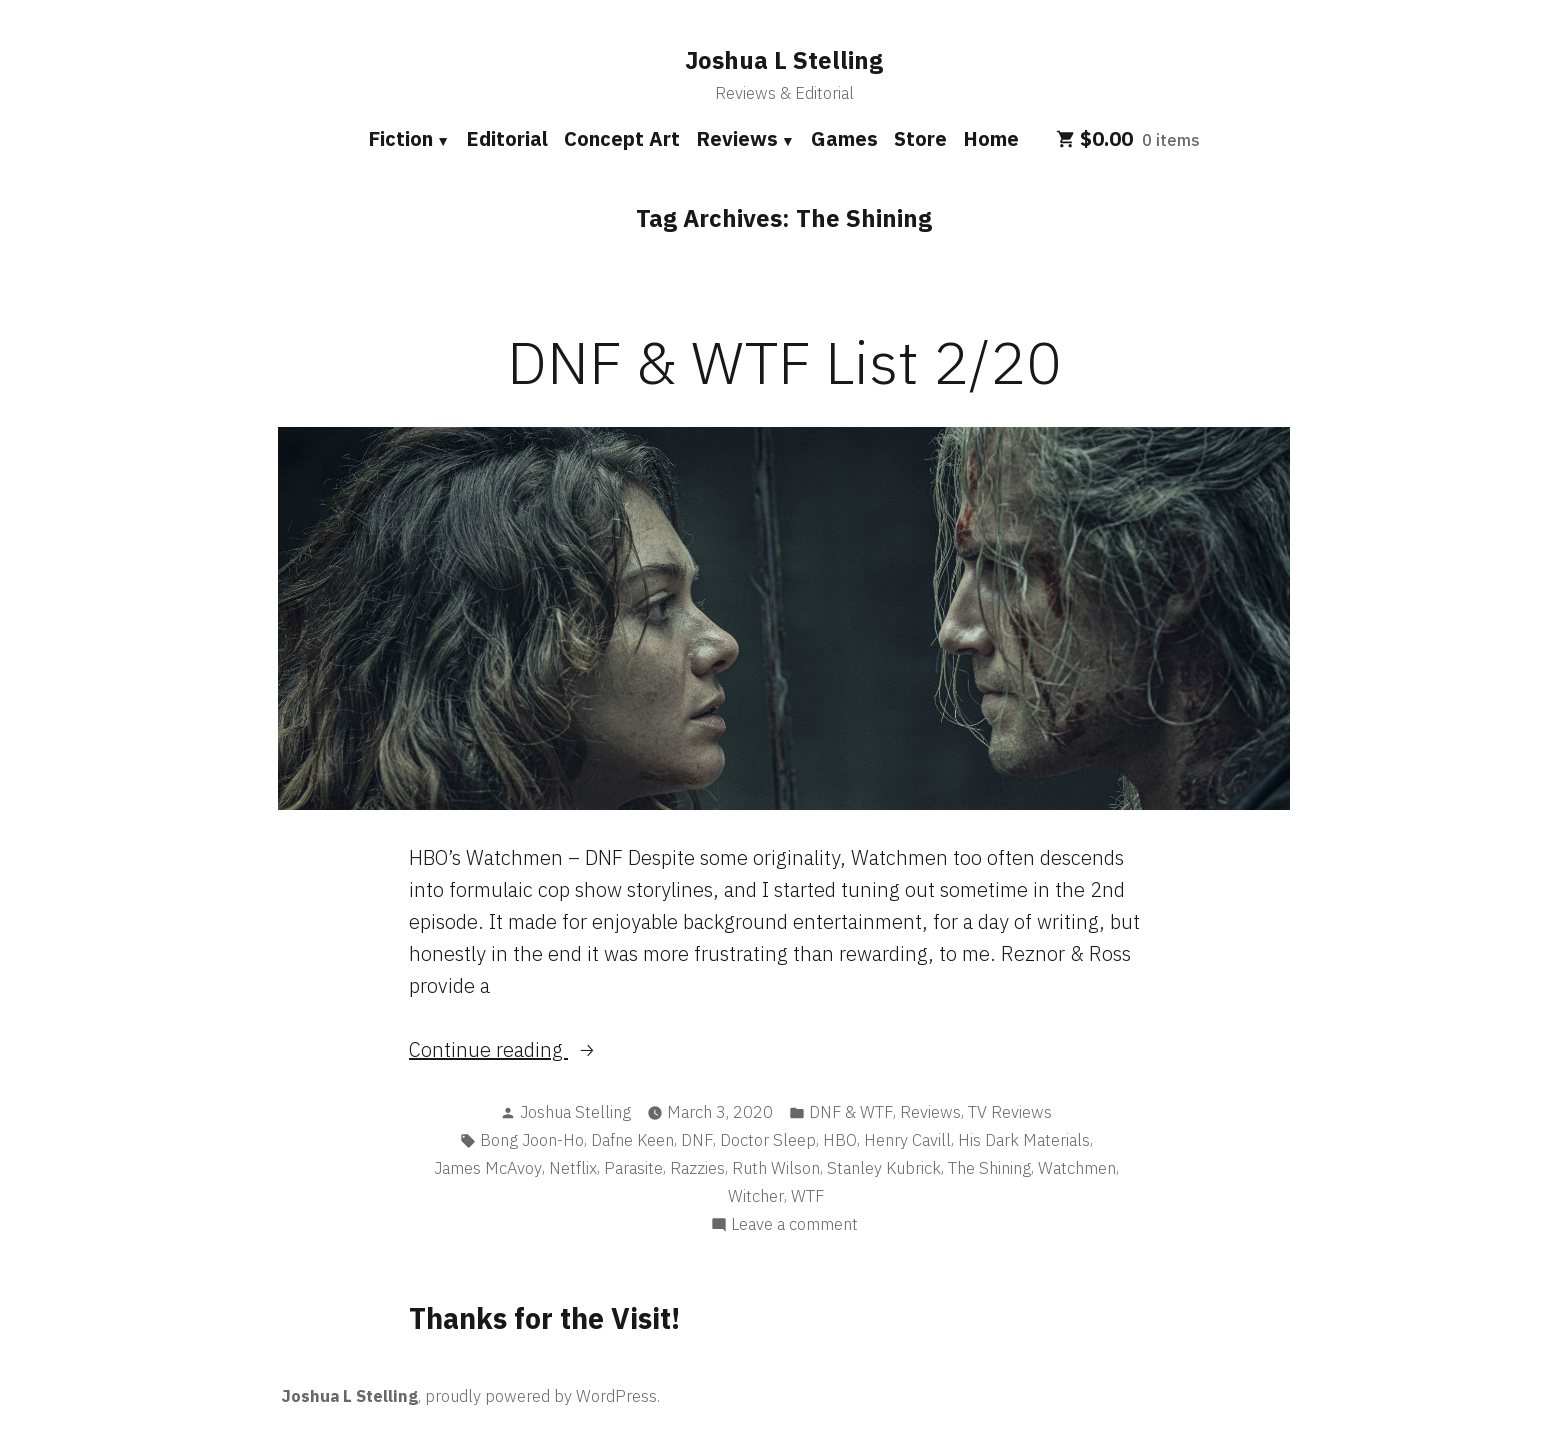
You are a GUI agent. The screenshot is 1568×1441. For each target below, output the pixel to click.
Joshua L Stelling (784, 60)
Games (844, 138)
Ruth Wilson (776, 1168)
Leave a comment (794, 1224)
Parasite (633, 1168)
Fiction (400, 138)
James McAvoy (488, 1168)
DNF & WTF (851, 1112)
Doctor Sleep (768, 1140)
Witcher (756, 1196)
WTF (807, 1196)
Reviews (737, 138)
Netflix (573, 1168)
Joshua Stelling (575, 1112)
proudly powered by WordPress (541, 1396)
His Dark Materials (1024, 1140)
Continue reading (514, 1050)
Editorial (507, 138)
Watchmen (1077, 1168)
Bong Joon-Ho (532, 1140)
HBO (840, 1140)
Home (991, 138)
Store (920, 138)
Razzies (697, 1168)
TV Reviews (1010, 1112)
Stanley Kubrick (884, 1168)
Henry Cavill (907, 1140)
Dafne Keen (632, 1140)
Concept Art (622, 138)
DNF (697, 1140)
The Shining (989, 1168)
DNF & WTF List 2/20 (784, 361)
